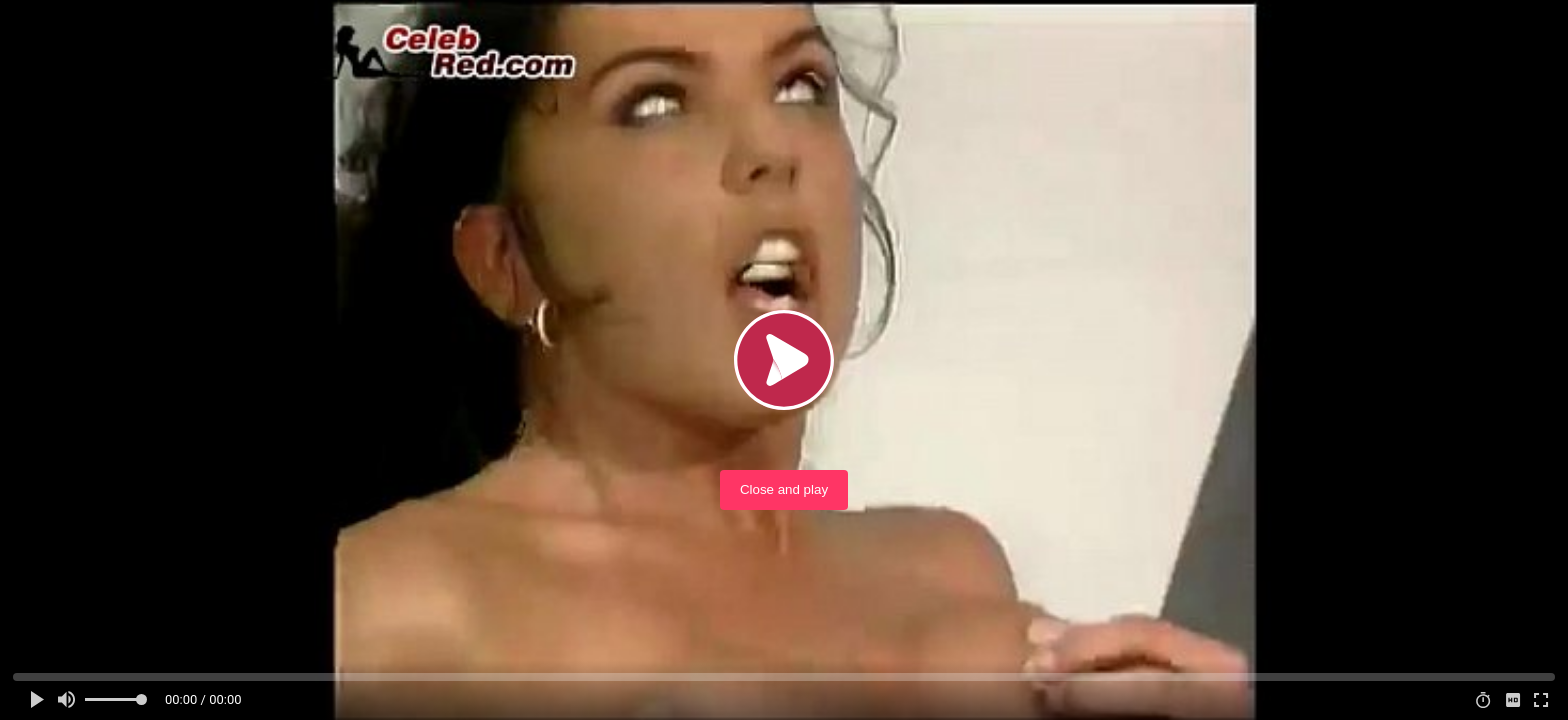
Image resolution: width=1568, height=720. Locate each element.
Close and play (784, 489)
